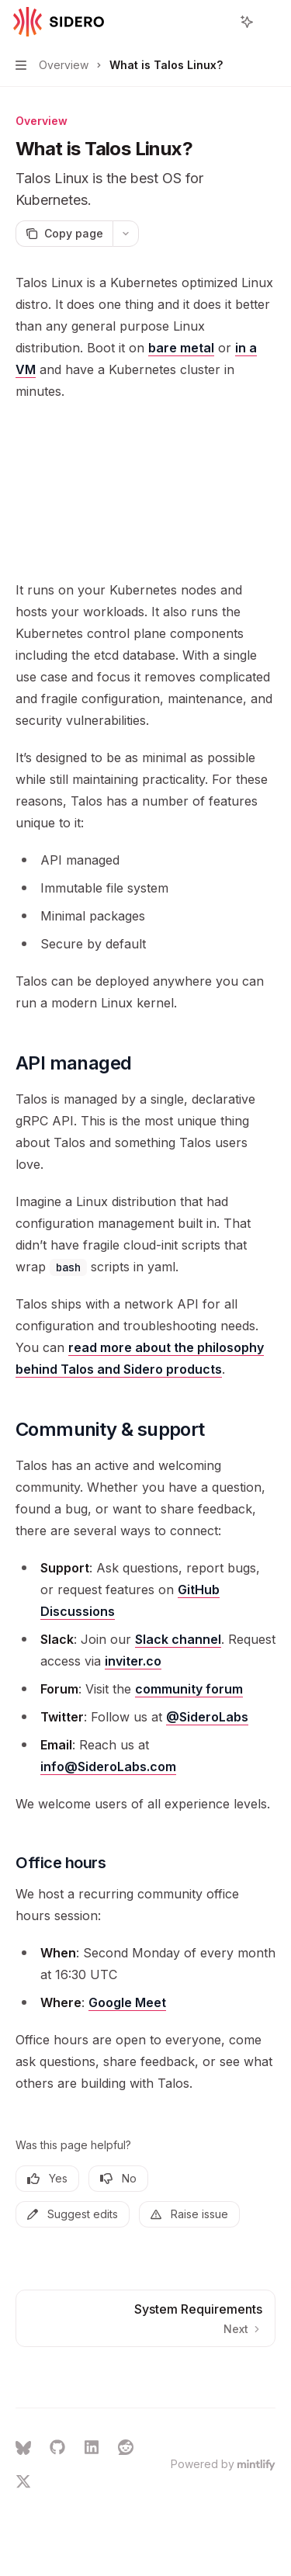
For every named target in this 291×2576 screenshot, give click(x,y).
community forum (189, 1689)
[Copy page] (64, 233)
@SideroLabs (207, 1717)
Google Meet (127, 2002)
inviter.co (133, 1661)
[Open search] (218, 21)
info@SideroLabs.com (108, 1766)
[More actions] (271, 22)
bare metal (181, 347)
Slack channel (178, 1639)
